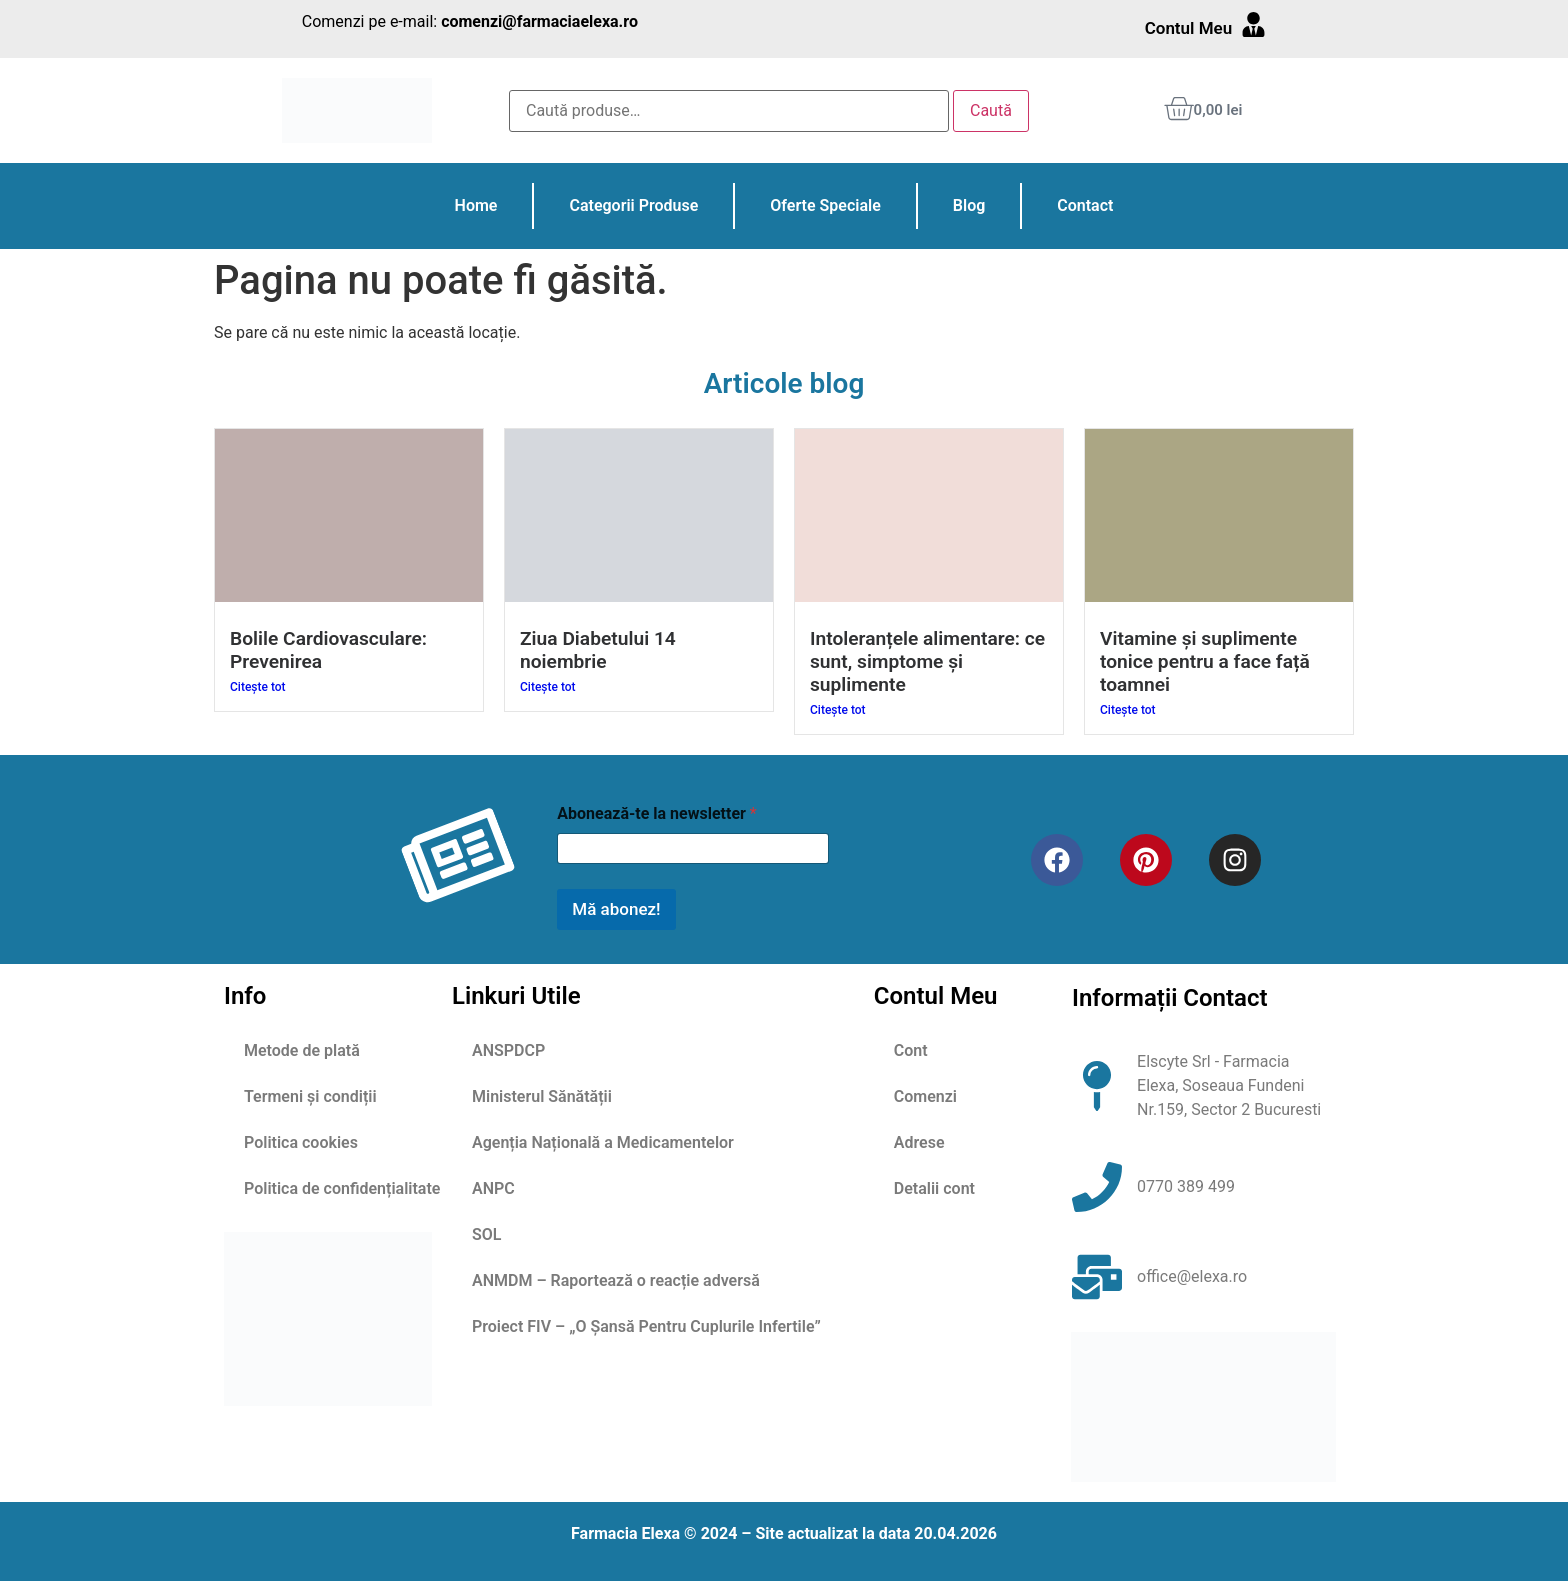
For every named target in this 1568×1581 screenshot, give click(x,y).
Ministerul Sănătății (542, 1096)
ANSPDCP (508, 1050)
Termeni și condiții (310, 1096)
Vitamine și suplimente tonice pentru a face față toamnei (1205, 661)
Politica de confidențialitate (342, 1188)
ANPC (493, 1188)
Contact (1085, 205)
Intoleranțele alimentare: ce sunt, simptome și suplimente (927, 661)
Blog (969, 205)
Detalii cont (934, 1188)
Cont (911, 1050)
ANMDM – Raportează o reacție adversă (616, 1280)
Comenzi (925, 1096)
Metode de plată (302, 1050)
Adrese (919, 1142)
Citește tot (258, 687)
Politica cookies (301, 1142)
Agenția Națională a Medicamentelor (603, 1142)
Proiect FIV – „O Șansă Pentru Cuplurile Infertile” (646, 1326)
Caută (991, 110)
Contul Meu (1189, 28)
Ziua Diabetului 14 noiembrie (598, 650)
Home (476, 205)
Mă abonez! (616, 909)
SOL (486, 1234)
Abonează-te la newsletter (656, 813)
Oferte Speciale (825, 205)
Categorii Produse (633, 205)
